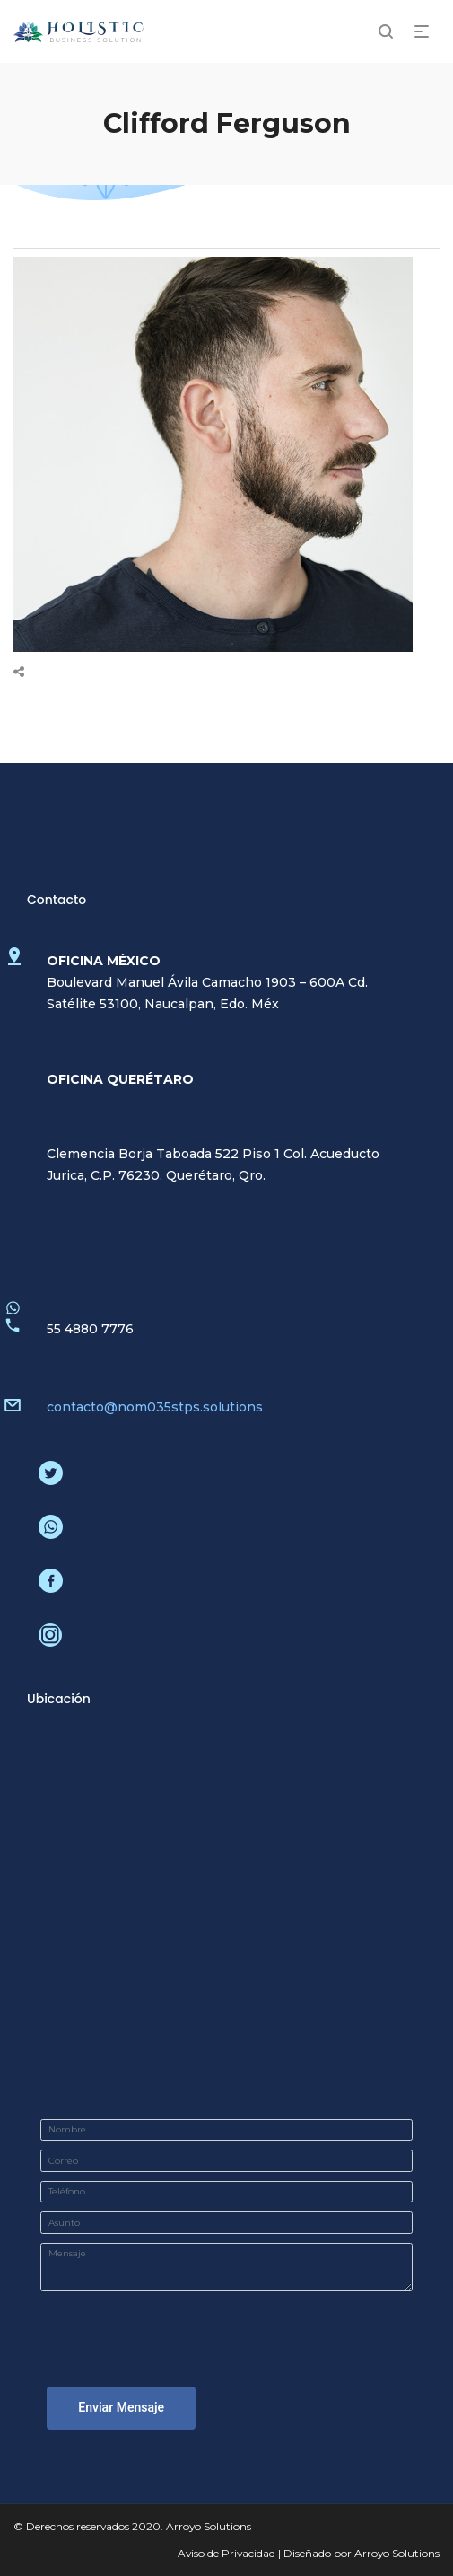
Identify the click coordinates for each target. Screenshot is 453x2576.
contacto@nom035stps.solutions (155, 1407)
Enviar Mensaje (121, 2407)
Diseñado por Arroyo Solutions (361, 2553)
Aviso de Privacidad (226, 2553)
